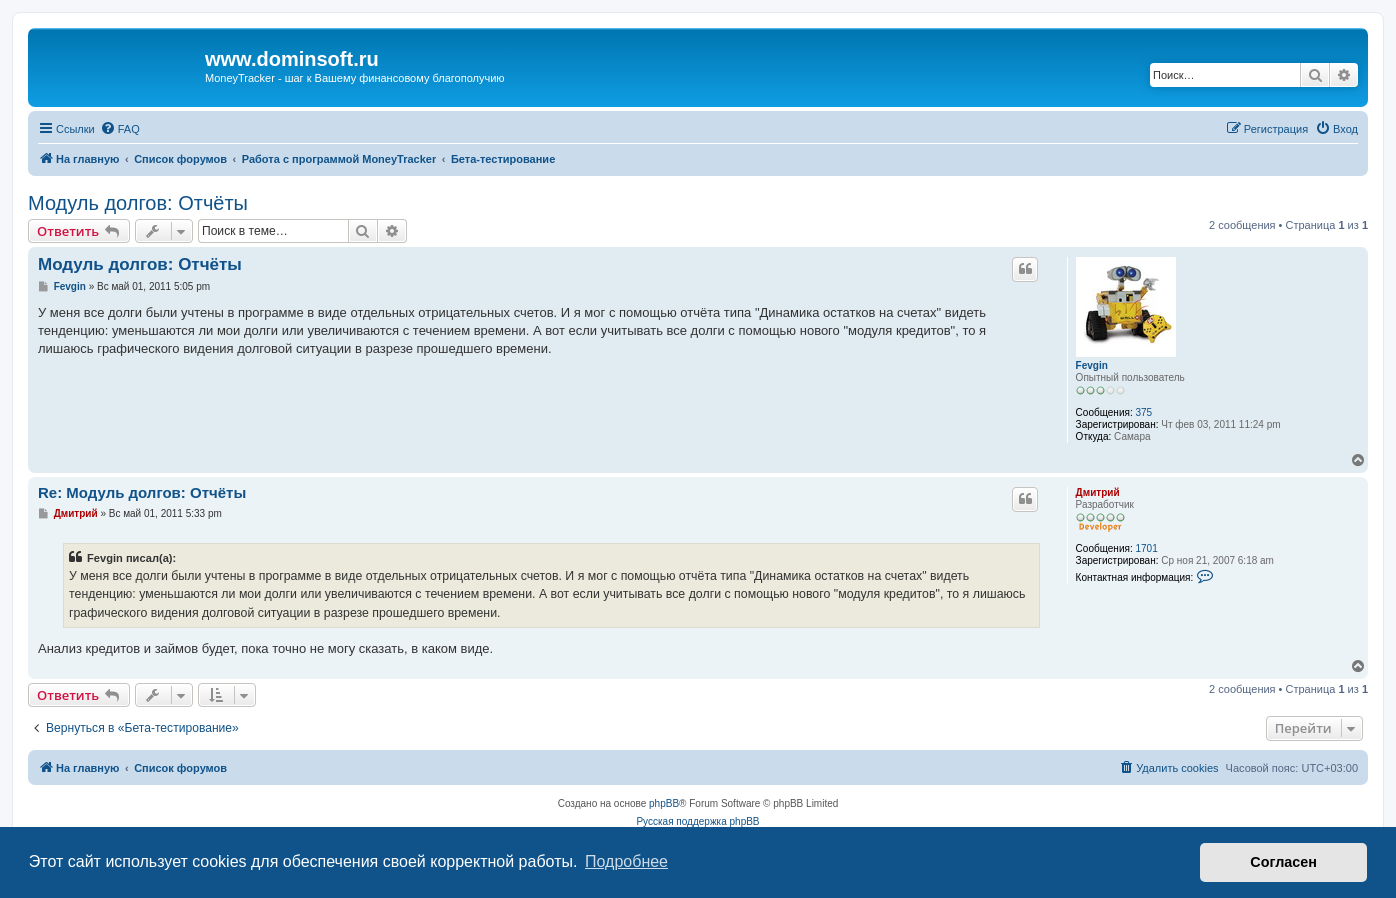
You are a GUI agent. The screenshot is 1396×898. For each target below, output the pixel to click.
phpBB (664, 803)
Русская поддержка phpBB (697, 821)
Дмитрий (1098, 492)
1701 (1146, 548)
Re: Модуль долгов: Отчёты (142, 492)
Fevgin (1092, 365)
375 (1143, 412)
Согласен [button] (1283, 862)
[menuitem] (120, 129)
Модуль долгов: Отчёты (138, 203)
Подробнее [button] (626, 861)
